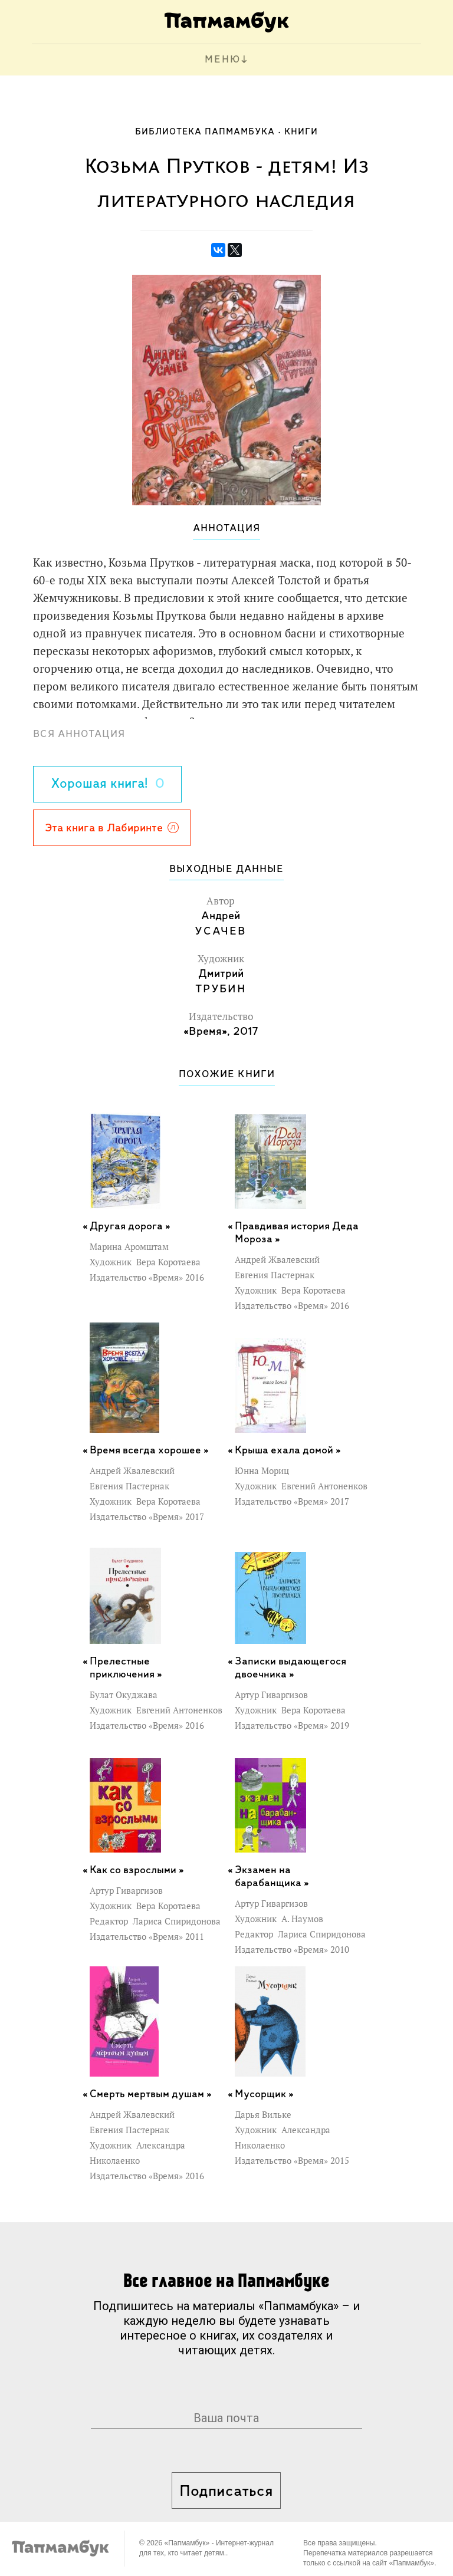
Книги (301, 132)
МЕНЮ (223, 59)
